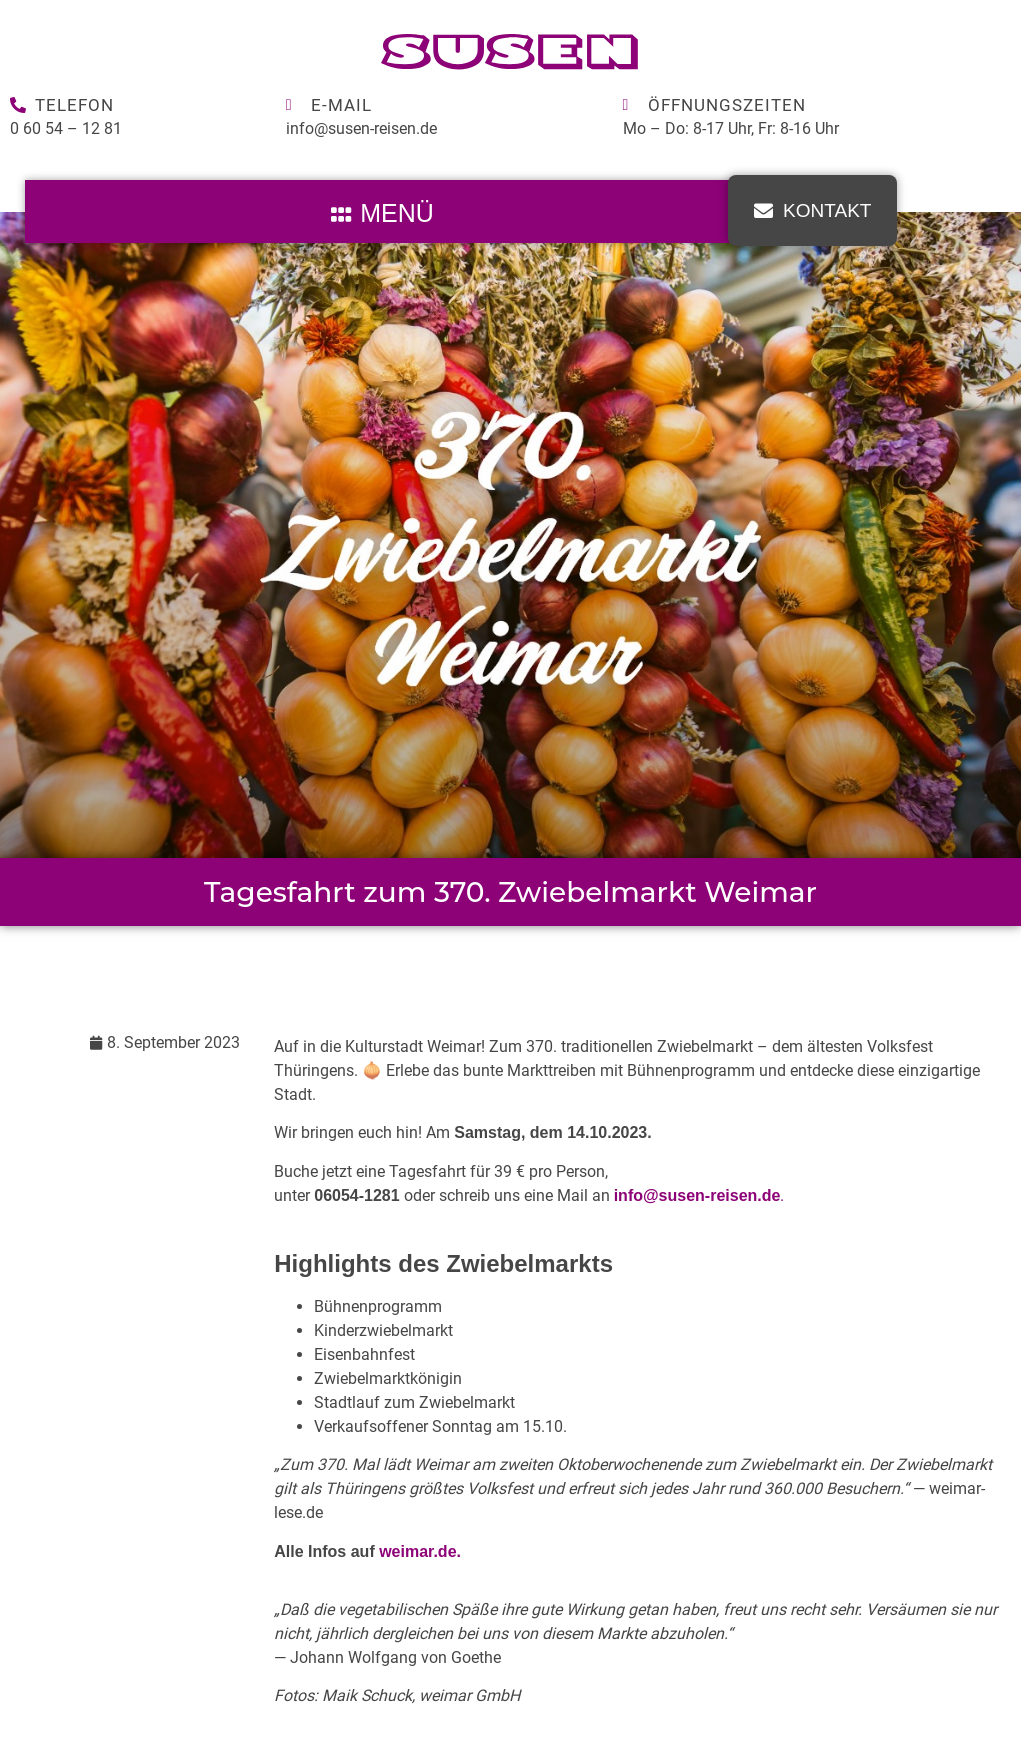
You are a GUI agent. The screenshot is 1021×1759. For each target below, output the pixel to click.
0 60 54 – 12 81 (66, 128)
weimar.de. (420, 1551)
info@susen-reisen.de (361, 128)
